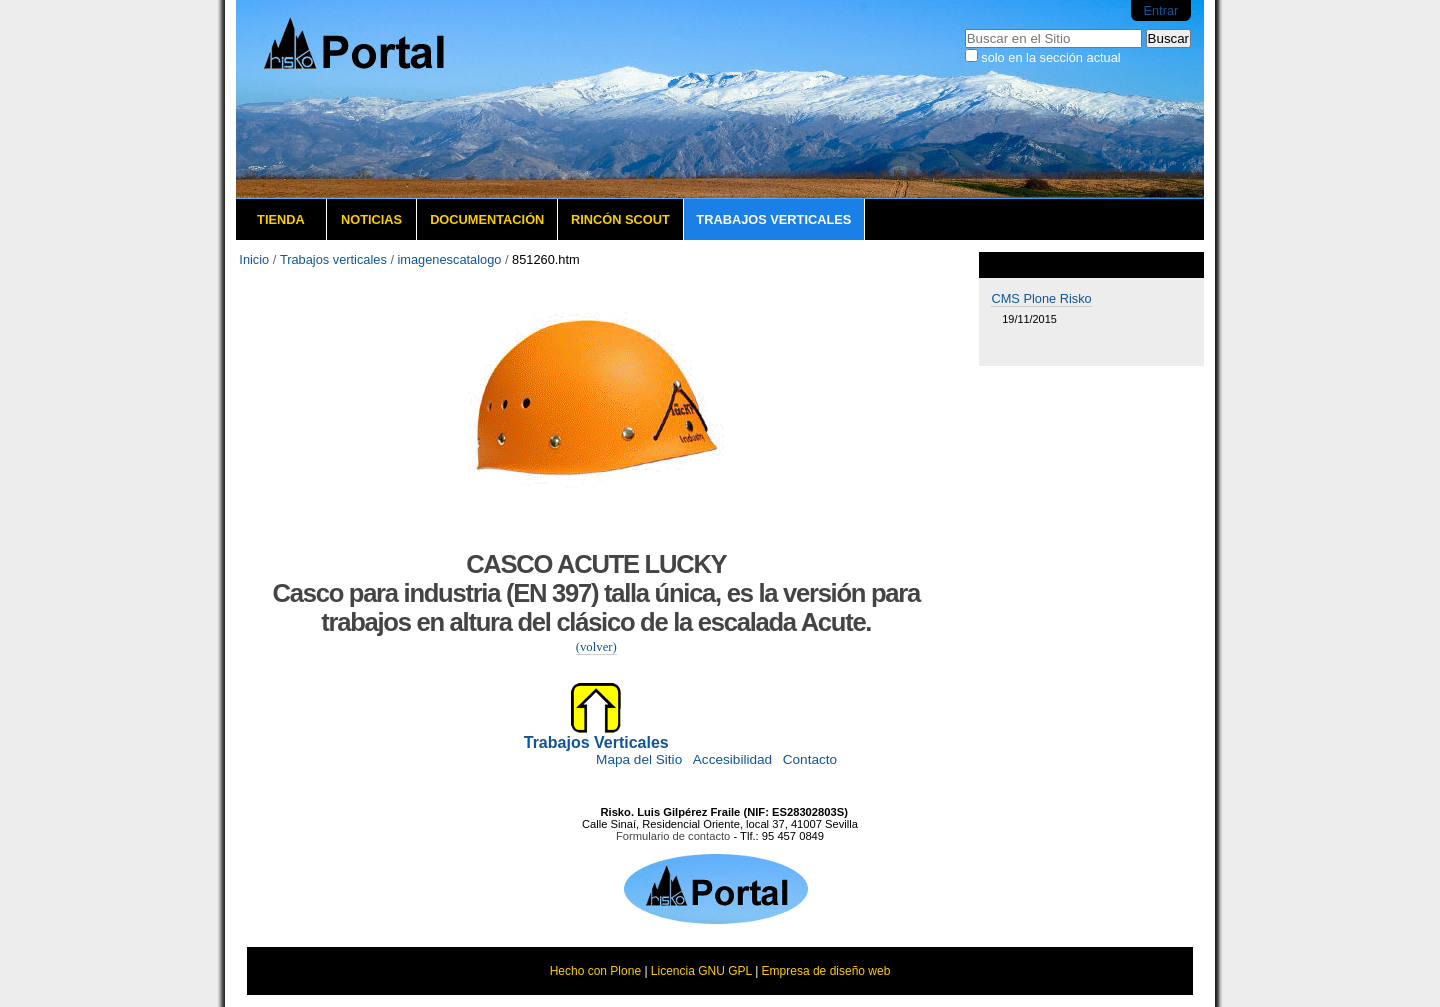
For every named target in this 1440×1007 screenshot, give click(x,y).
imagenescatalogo (450, 259)
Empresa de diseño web (826, 971)
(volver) (596, 647)
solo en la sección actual (1050, 57)
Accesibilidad (732, 759)
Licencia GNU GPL (701, 971)
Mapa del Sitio (639, 759)
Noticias (371, 219)
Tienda (281, 219)
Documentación (487, 219)
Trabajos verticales (773, 219)
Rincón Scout (620, 219)
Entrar (1160, 10)
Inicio (254, 259)
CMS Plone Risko (1041, 298)
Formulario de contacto (673, 836)
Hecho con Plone (595, 971)
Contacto (810, 759)
